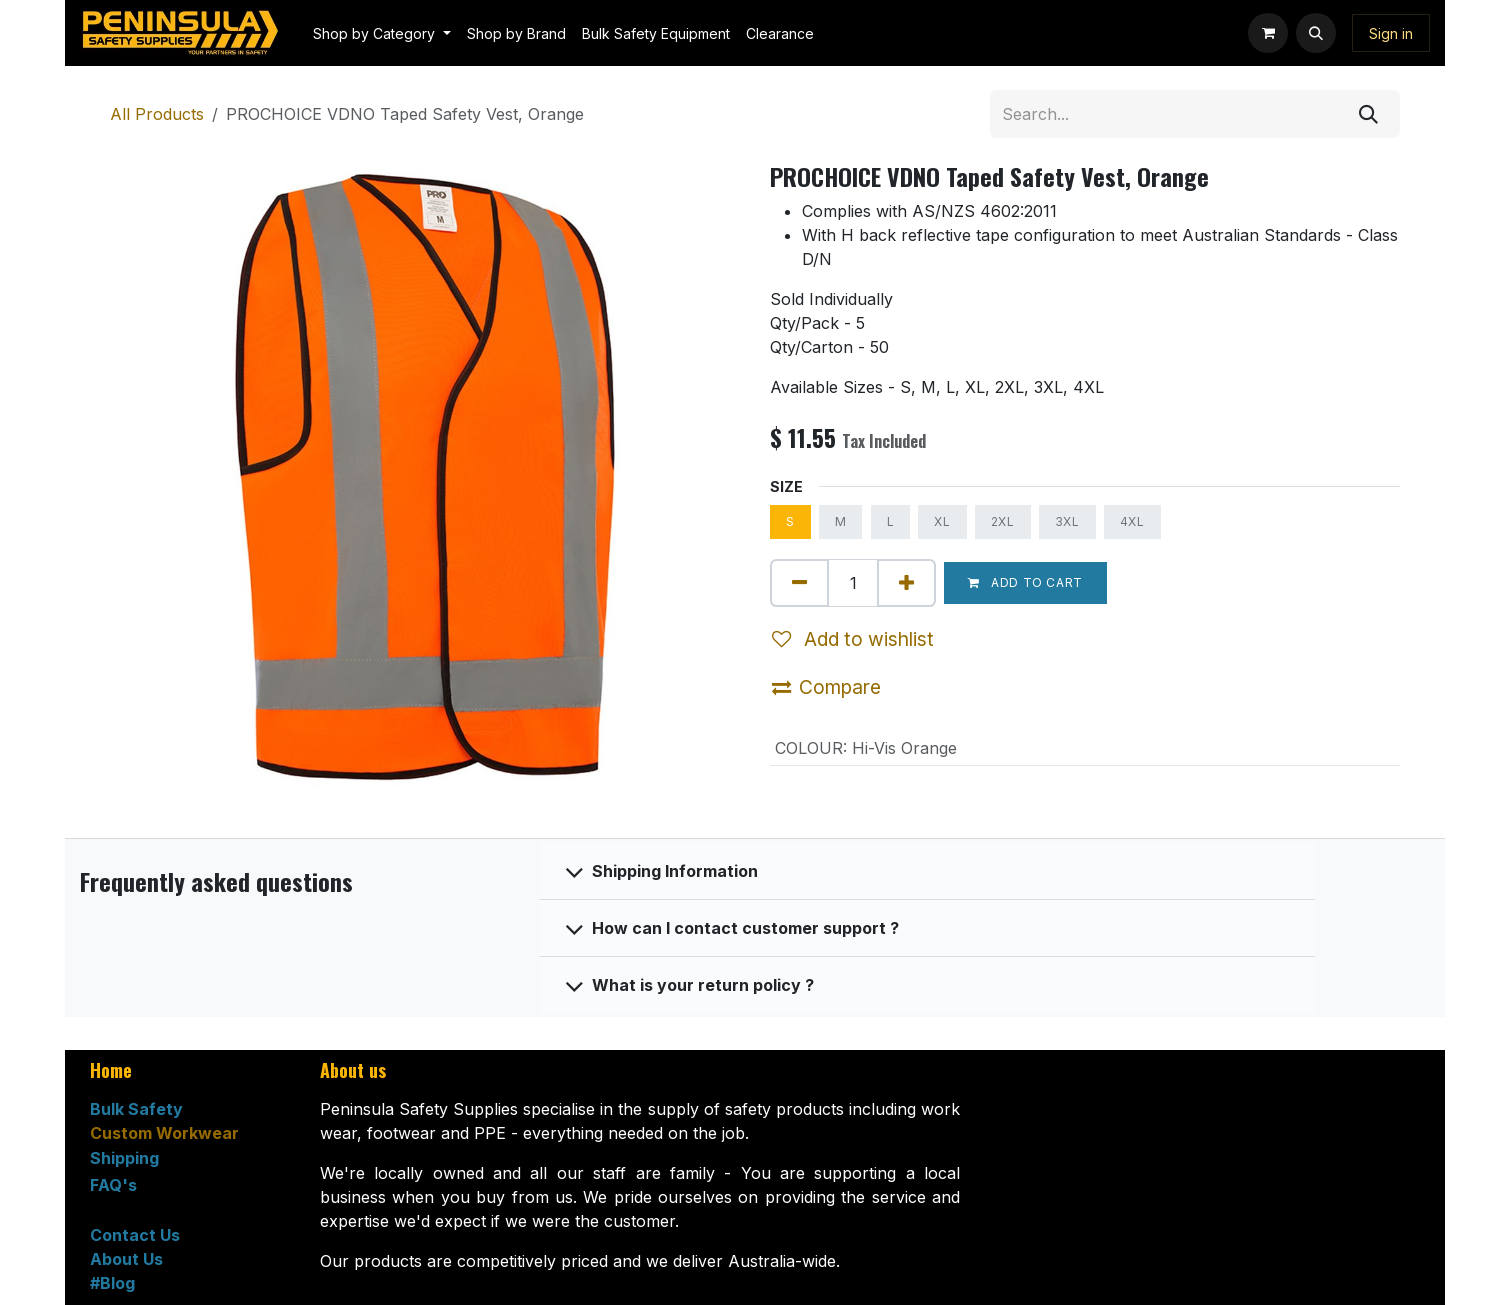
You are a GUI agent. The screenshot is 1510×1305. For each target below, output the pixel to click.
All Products (157, 114)
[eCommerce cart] (1268, 33)
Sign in (1391, 33)
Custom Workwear (164, 1133)
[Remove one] (799, 583)
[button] (1316, 33)
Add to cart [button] (1025, 582)
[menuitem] (382, 33)
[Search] (1368, 114)
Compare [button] (826, 687)
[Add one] (906, 583)
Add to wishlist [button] (853, 639)
